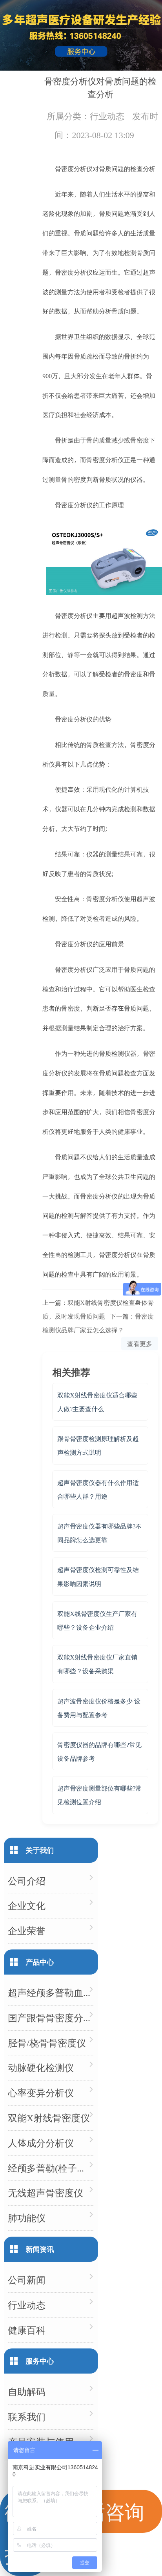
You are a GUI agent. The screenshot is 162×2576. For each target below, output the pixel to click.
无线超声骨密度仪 (45, 2192)
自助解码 (27, 2391)
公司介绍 (27, 1880)
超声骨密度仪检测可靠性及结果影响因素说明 (98, 1576)
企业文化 (27, 1905)
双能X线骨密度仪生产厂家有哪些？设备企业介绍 (97, 1620)
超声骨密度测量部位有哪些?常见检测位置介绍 (99, 1795)
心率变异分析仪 (41, 2092)
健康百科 (27, 2329)
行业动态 (107, 116)
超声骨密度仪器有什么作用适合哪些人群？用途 (98, 1489)
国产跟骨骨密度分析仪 (51, 2017)
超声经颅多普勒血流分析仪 (51, 1992)
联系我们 (27, 2416)
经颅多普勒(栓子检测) (51, 2167)
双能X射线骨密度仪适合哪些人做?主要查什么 (97, 1401)
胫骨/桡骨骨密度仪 (47, 2042)
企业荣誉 (27, 1930)
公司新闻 (27, 2279)
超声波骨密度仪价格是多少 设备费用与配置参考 (98, 1707)
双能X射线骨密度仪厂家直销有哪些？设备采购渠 (97, 1663)
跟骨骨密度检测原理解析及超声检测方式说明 (98, 1445)
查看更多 (139, 1343)
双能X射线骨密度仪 (49, 2117)
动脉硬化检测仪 (41, 2067)
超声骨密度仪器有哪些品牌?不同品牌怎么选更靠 (99, 1532)
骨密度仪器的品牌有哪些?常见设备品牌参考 (99, 1751)
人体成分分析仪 (41, 2142)
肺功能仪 (27, 2217)
